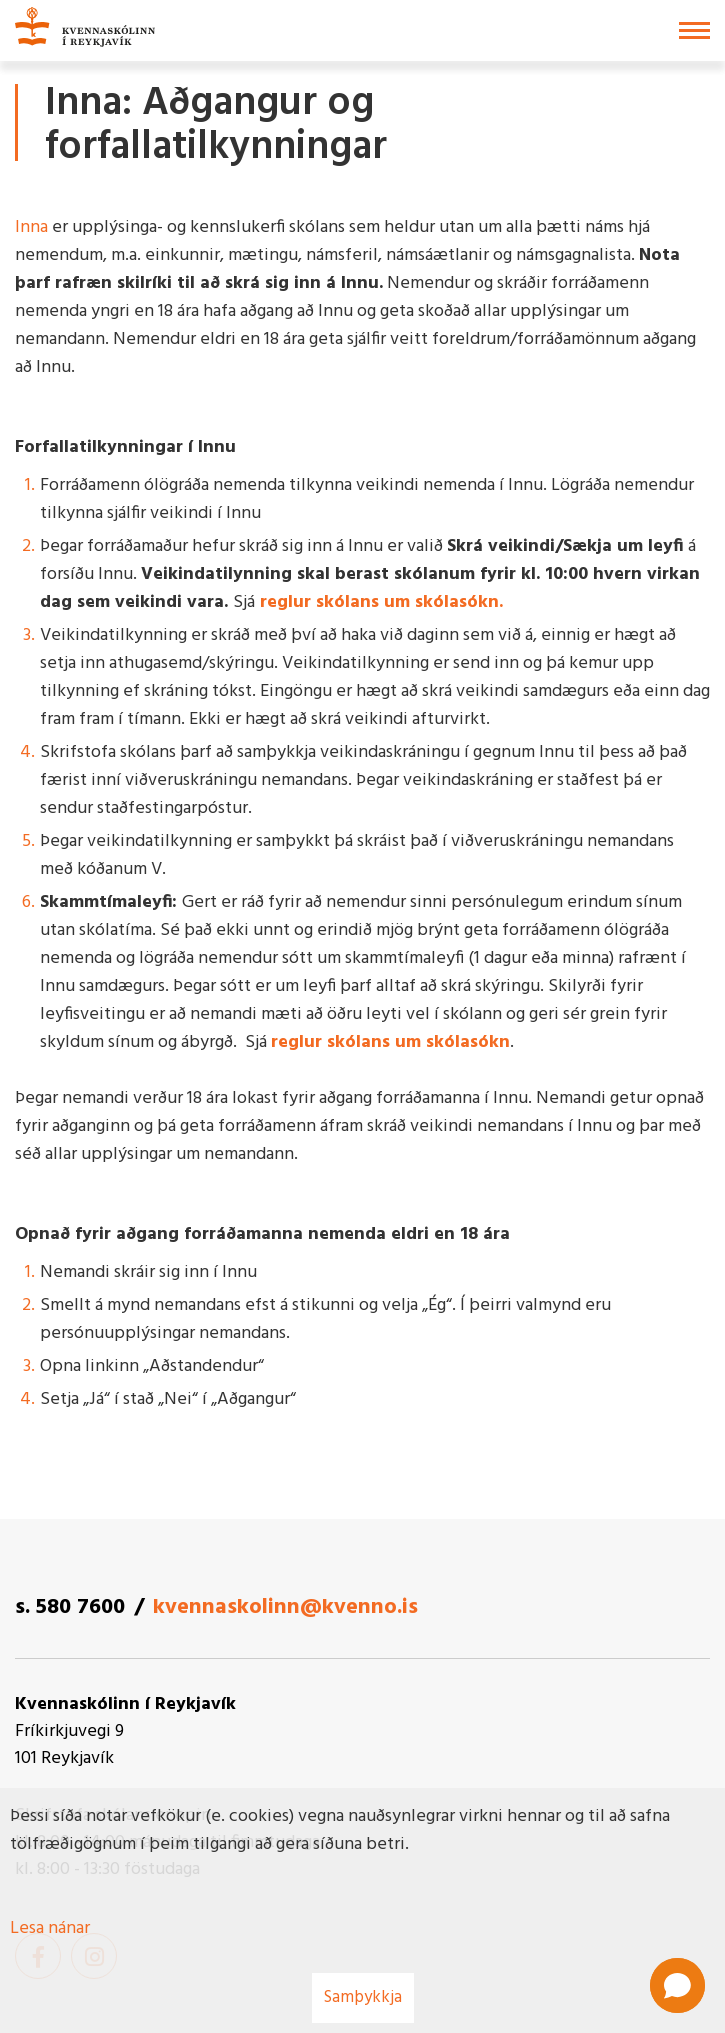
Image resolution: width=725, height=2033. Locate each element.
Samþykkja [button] (363, 1997)
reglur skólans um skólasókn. (384, 602)
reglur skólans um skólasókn (390, 1042)
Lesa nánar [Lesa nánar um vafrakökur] (50, 1928)
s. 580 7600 (70, 1607)
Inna (31, 227)
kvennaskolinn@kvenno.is (285, 1607)
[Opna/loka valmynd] (694, 30)
